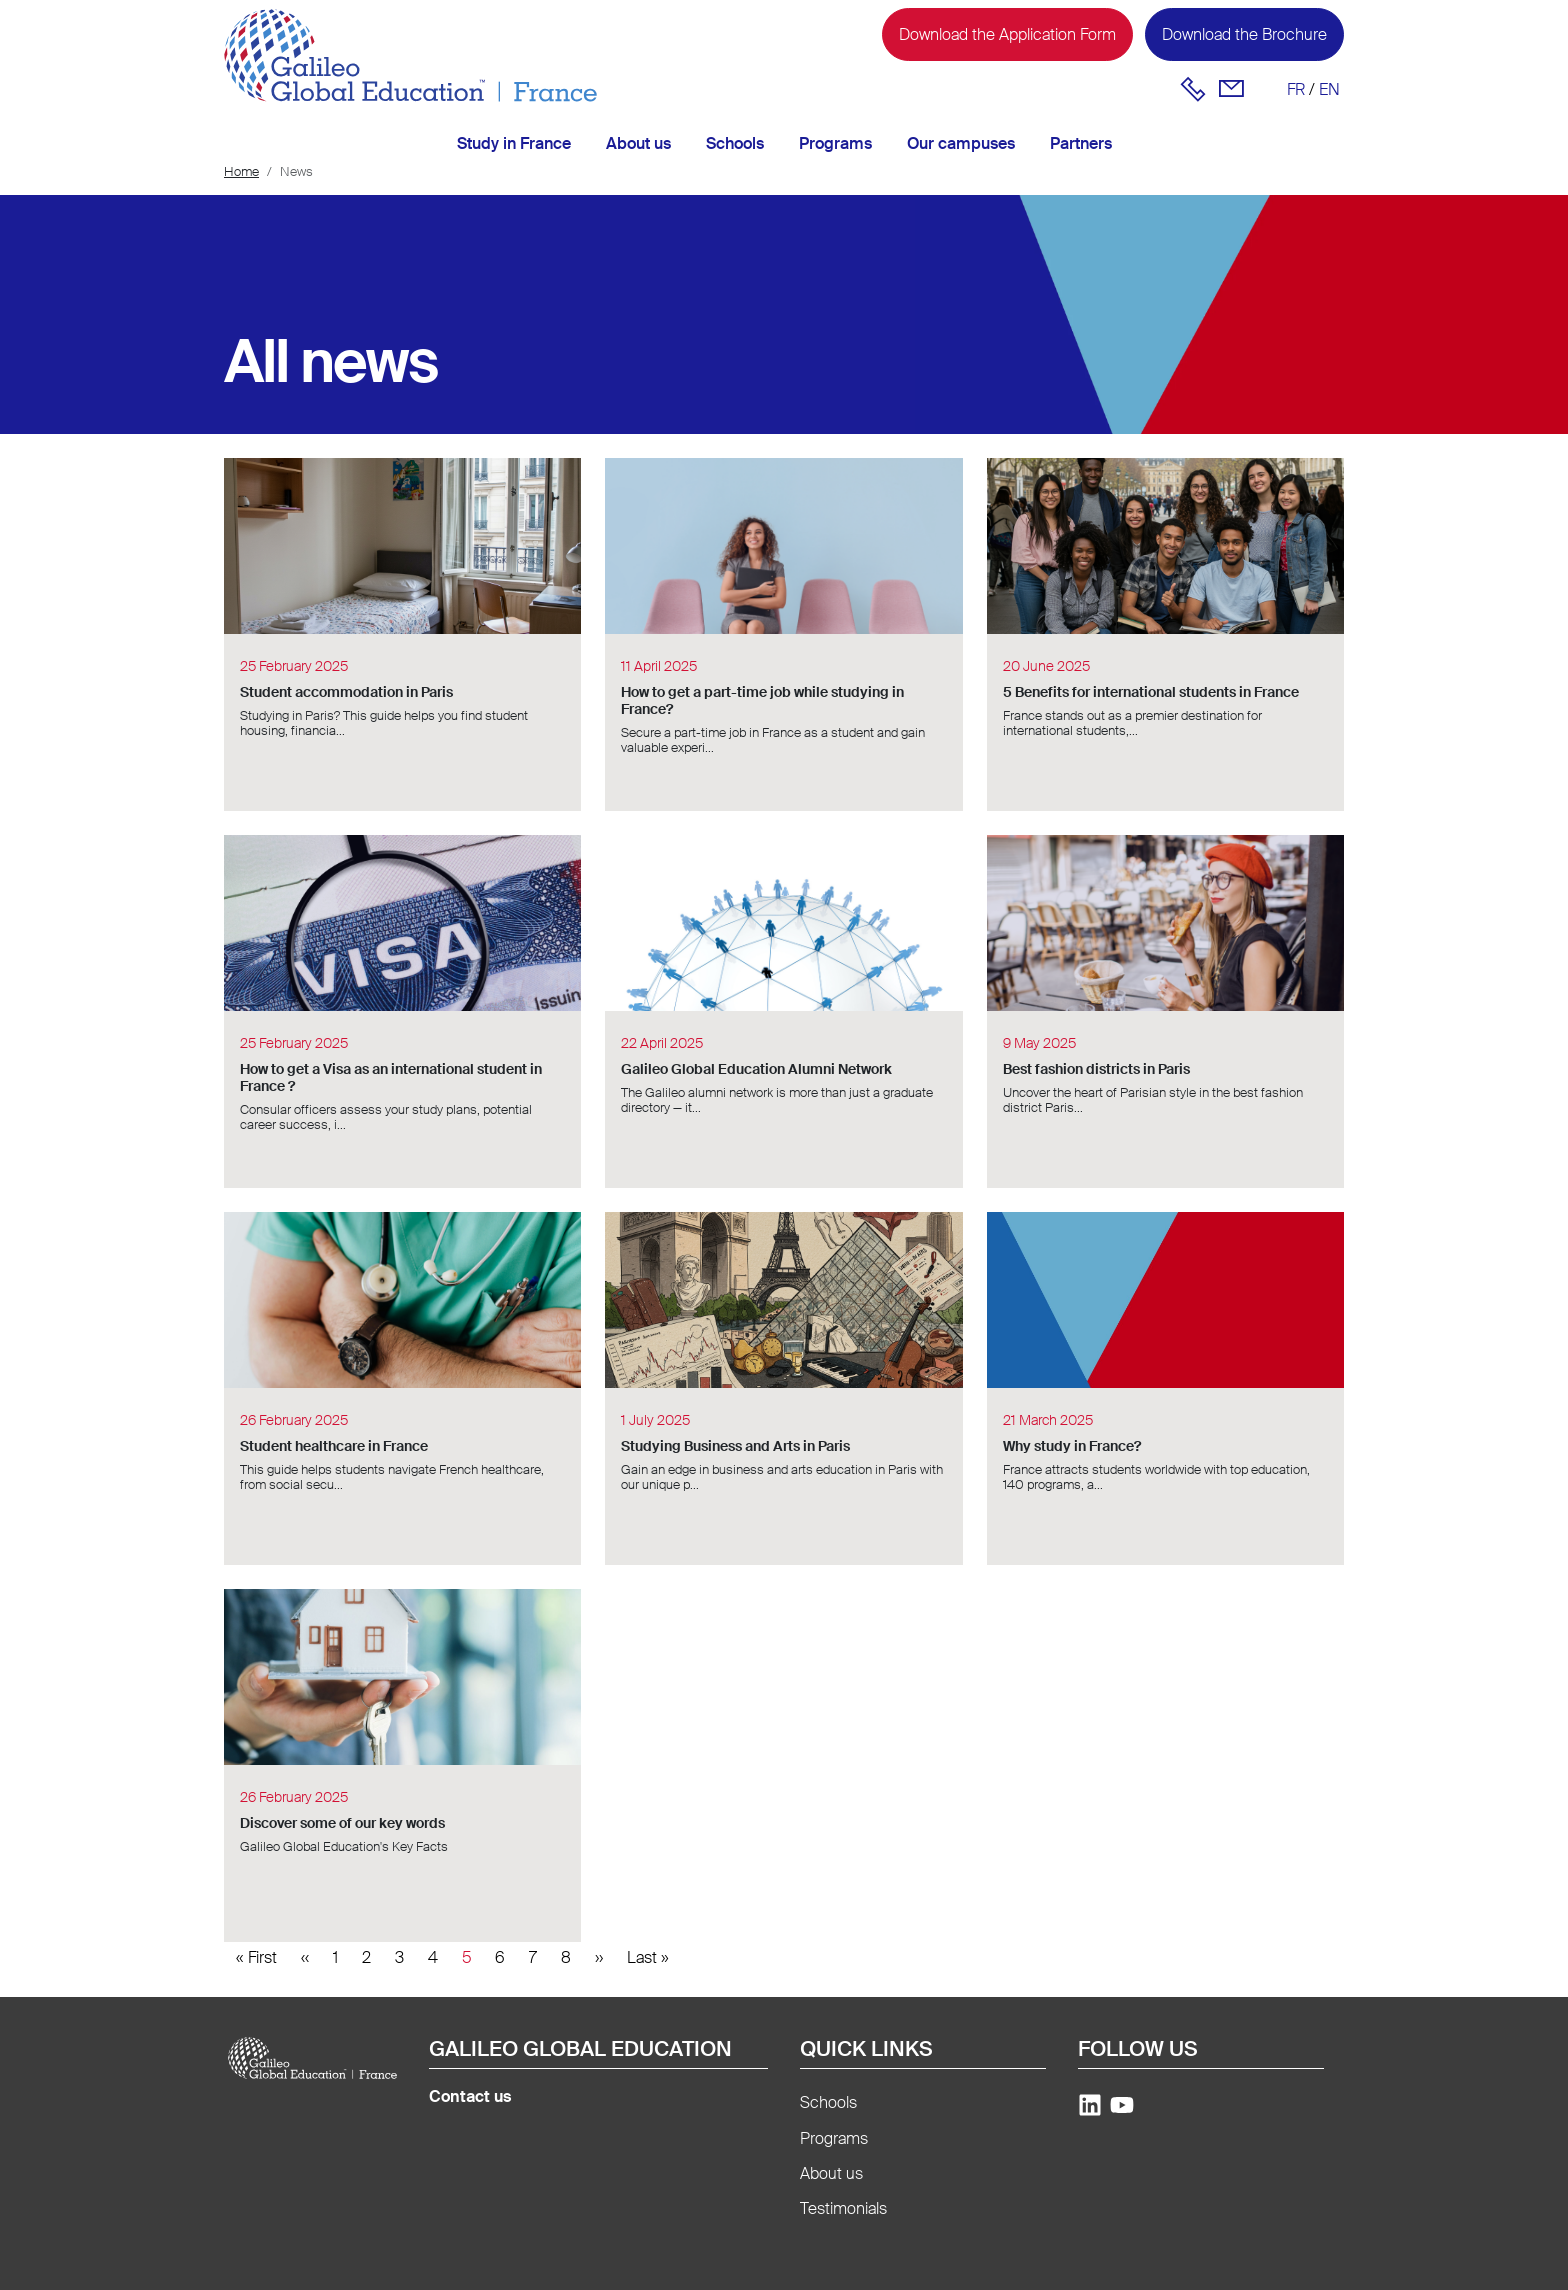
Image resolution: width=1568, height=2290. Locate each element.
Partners (1081, 143)
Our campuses (961, 143)
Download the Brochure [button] (1244, 34)
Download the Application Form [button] (1007, 34)
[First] (256, 1957)
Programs (835, 143)
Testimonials (843, 2208)
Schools (735, 143)
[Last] (648, 1957)
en (1329, 89)
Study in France (514, 143)
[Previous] (305, 1957)
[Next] (599, 1957)
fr (1296, 89)
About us (638, 143)
